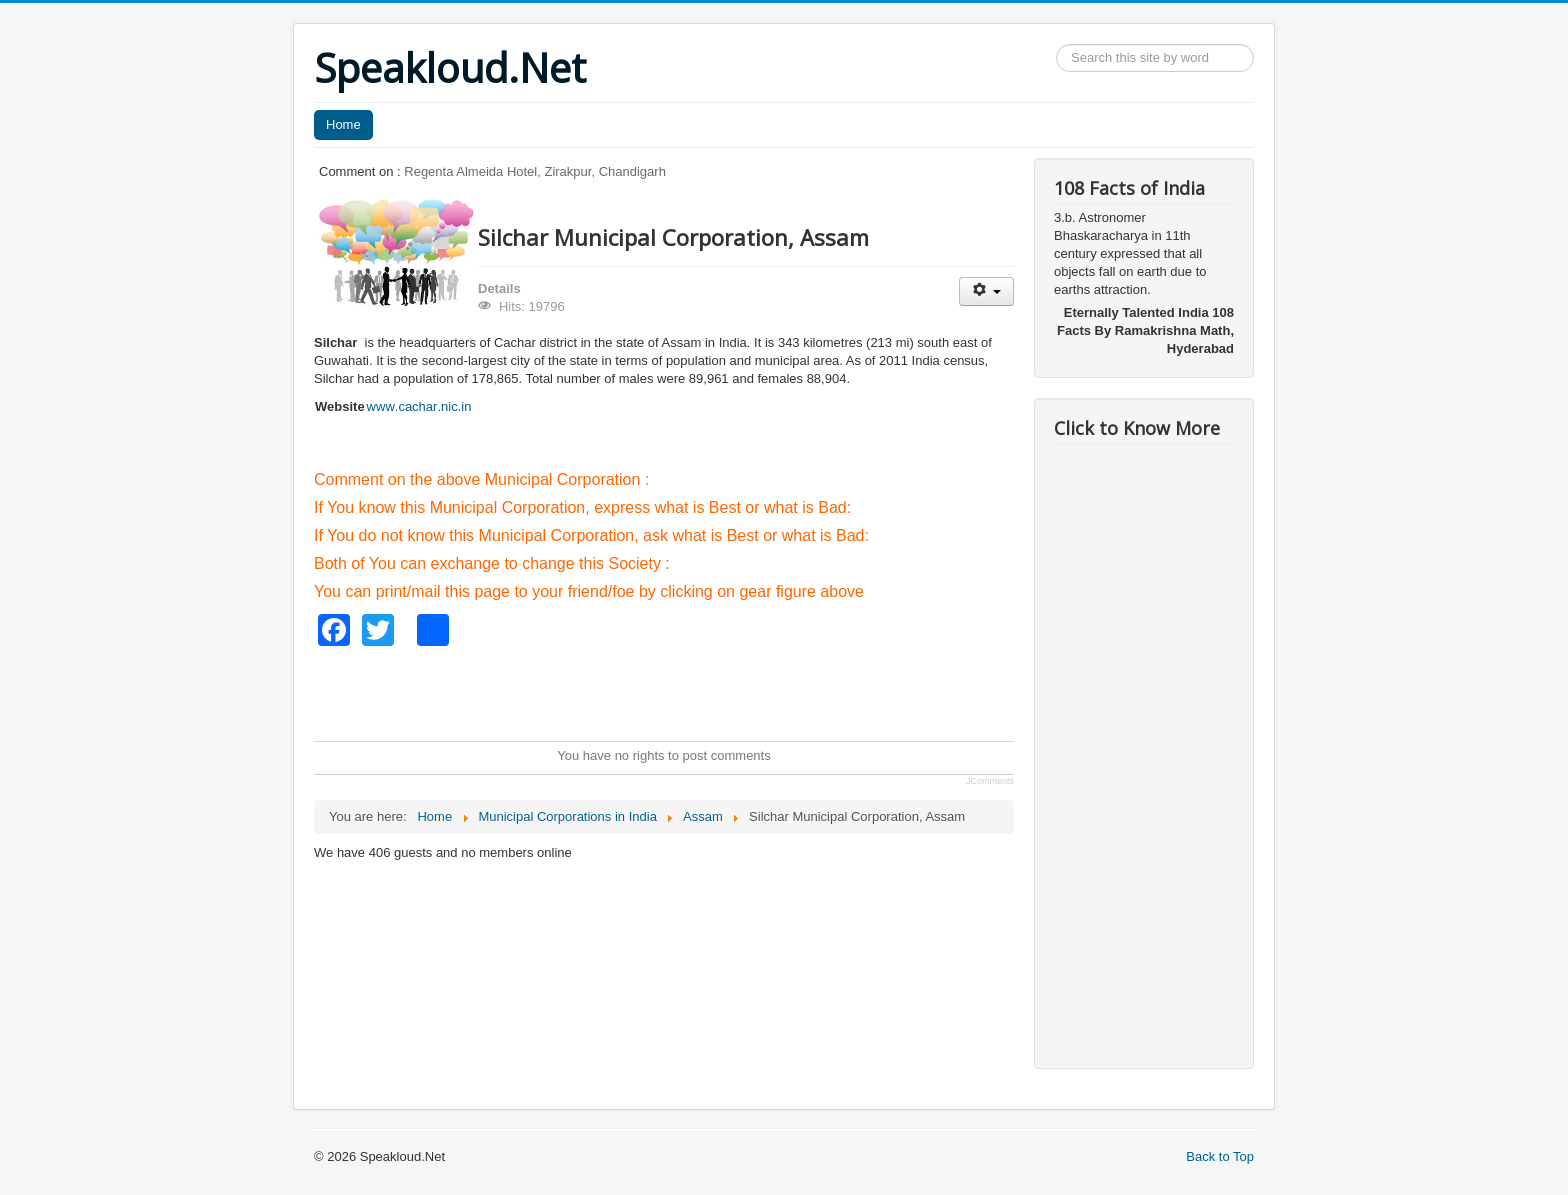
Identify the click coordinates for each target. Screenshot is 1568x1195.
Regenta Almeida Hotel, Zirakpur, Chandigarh (535, 171)
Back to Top (1220, 1156)
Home (343, 124)
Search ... (1056, 44)
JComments (990, 781)
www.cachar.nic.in (419, 406)
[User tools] (986, 291)
